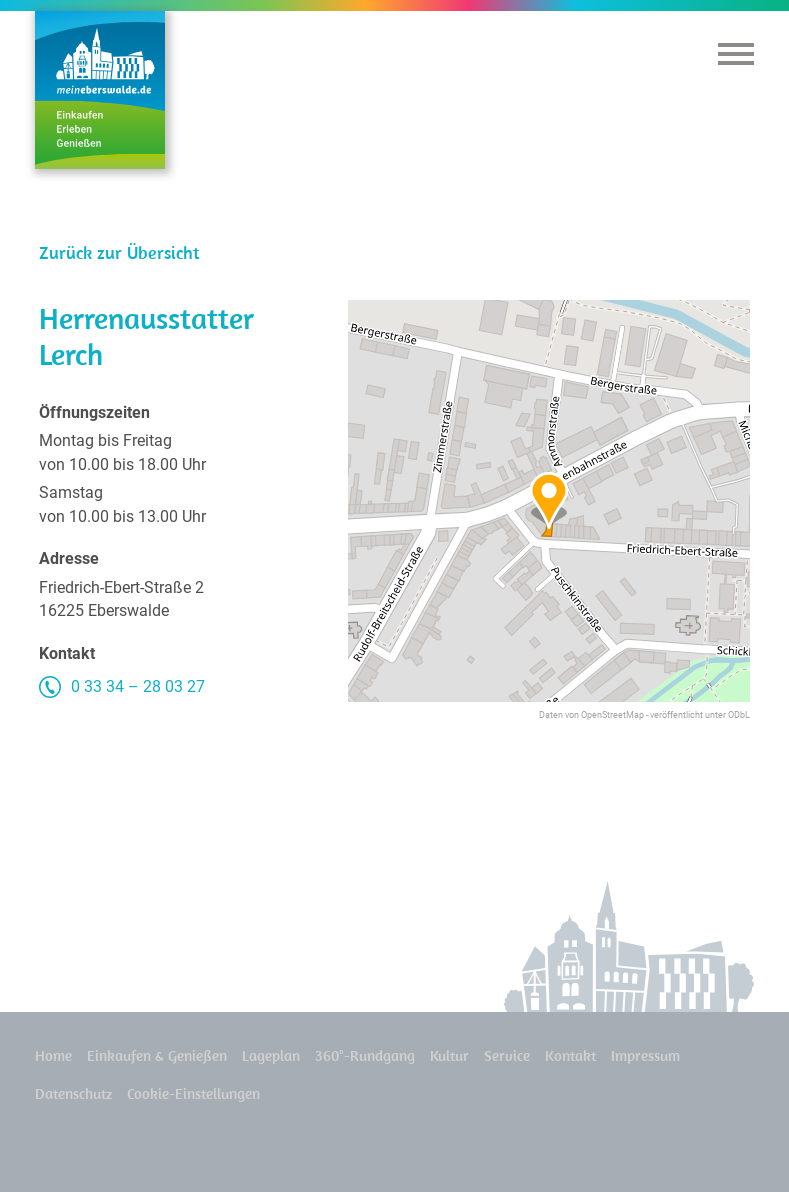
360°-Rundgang (365, 1055)
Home (53, 1055)
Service (507, 1055)
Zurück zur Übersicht (119, 252)
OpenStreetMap (612, 715)
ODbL (739, 715)
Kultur (449, 1055)
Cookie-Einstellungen (193, 1093)
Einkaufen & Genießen (157, 1055)
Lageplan (271, 1055)
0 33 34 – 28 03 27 (138, 686)
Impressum (645, 1055)
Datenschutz (73, 1093)
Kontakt (570, 1055)
